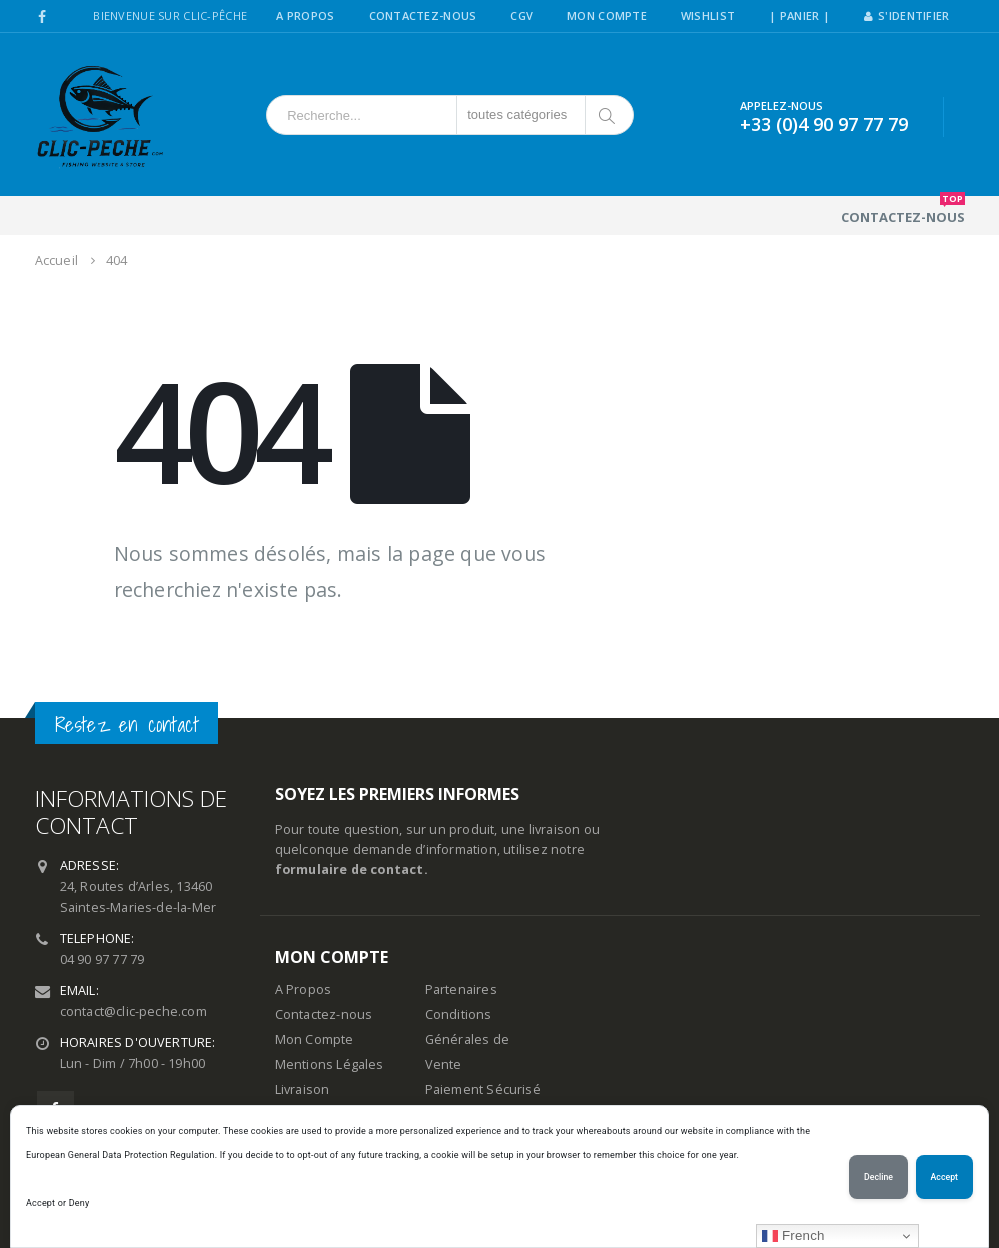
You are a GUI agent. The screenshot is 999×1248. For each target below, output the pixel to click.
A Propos (305, 15)
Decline (878, 1177)
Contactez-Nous (423, 15)
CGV (521, 15)
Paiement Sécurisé (483, 1089)
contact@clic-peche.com (133, 1011)
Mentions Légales (329, 1064)
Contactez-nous (903, 211)
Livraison (302, 1089)
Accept (944, 1177)
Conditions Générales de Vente (467, 1039)
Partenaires (461, 989)
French (793, 1236)
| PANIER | (799, 15)
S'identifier (907, 15)
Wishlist (708, 15)
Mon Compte (607, 15)
